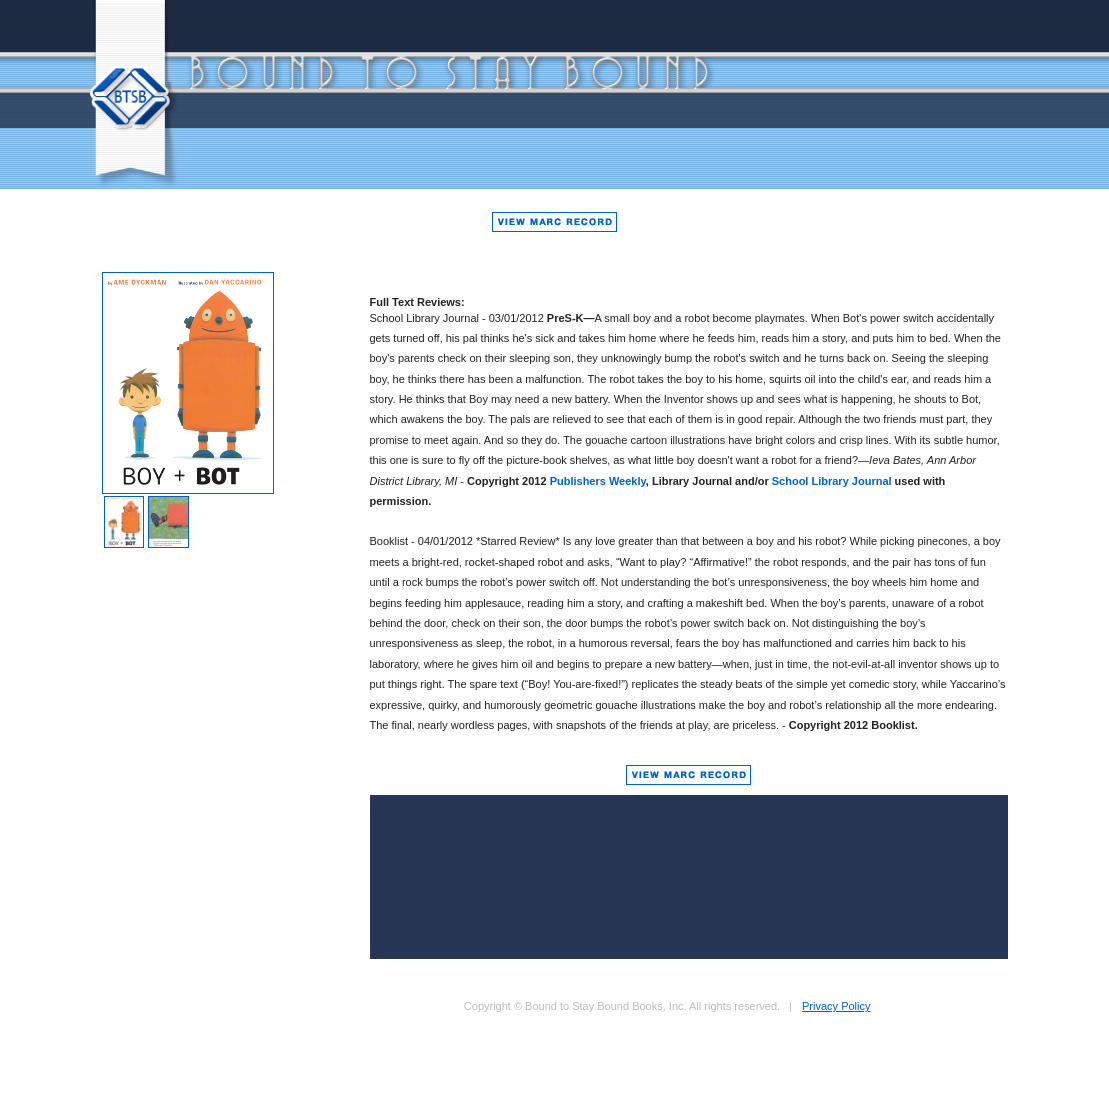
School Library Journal (832, 481)
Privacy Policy (836, 1006)
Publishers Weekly (598, 481)
